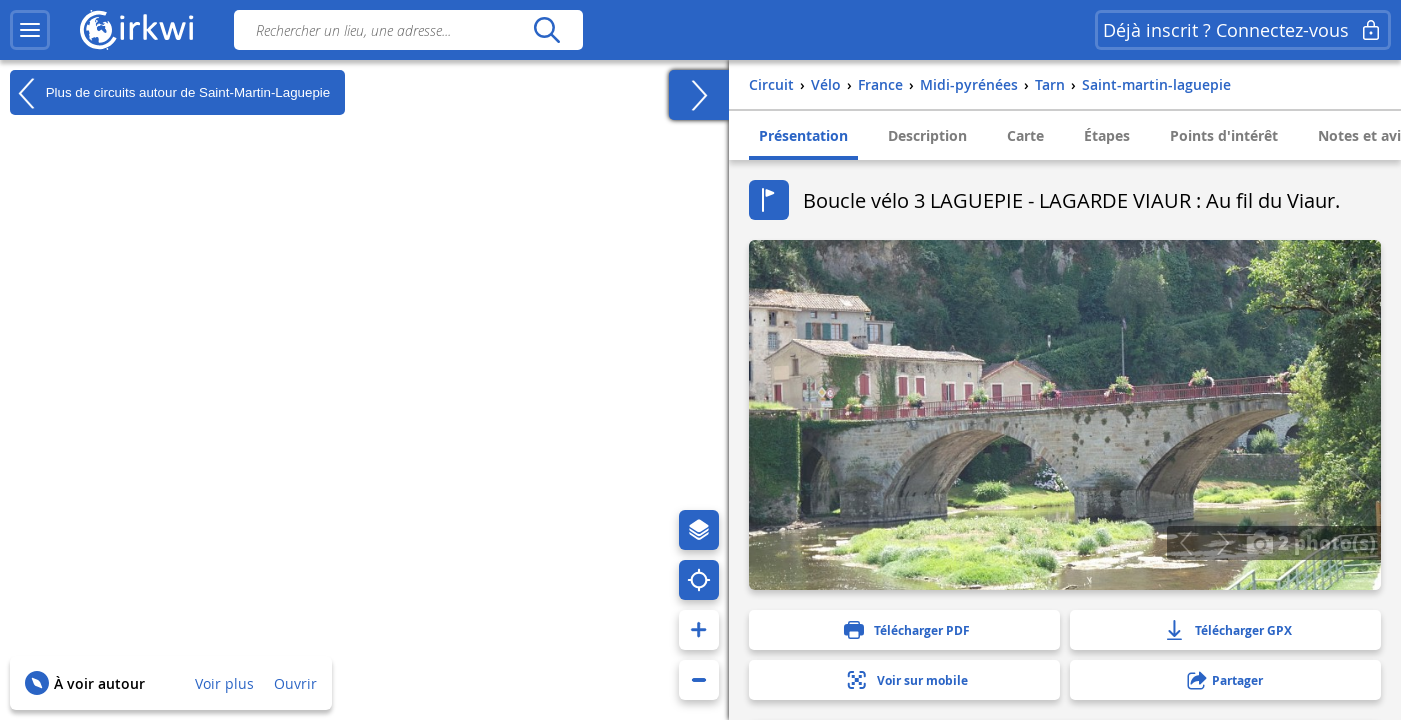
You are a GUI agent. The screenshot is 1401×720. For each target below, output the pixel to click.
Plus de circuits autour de (170, 93)
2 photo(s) (1311, 542)
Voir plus (224, 683)
